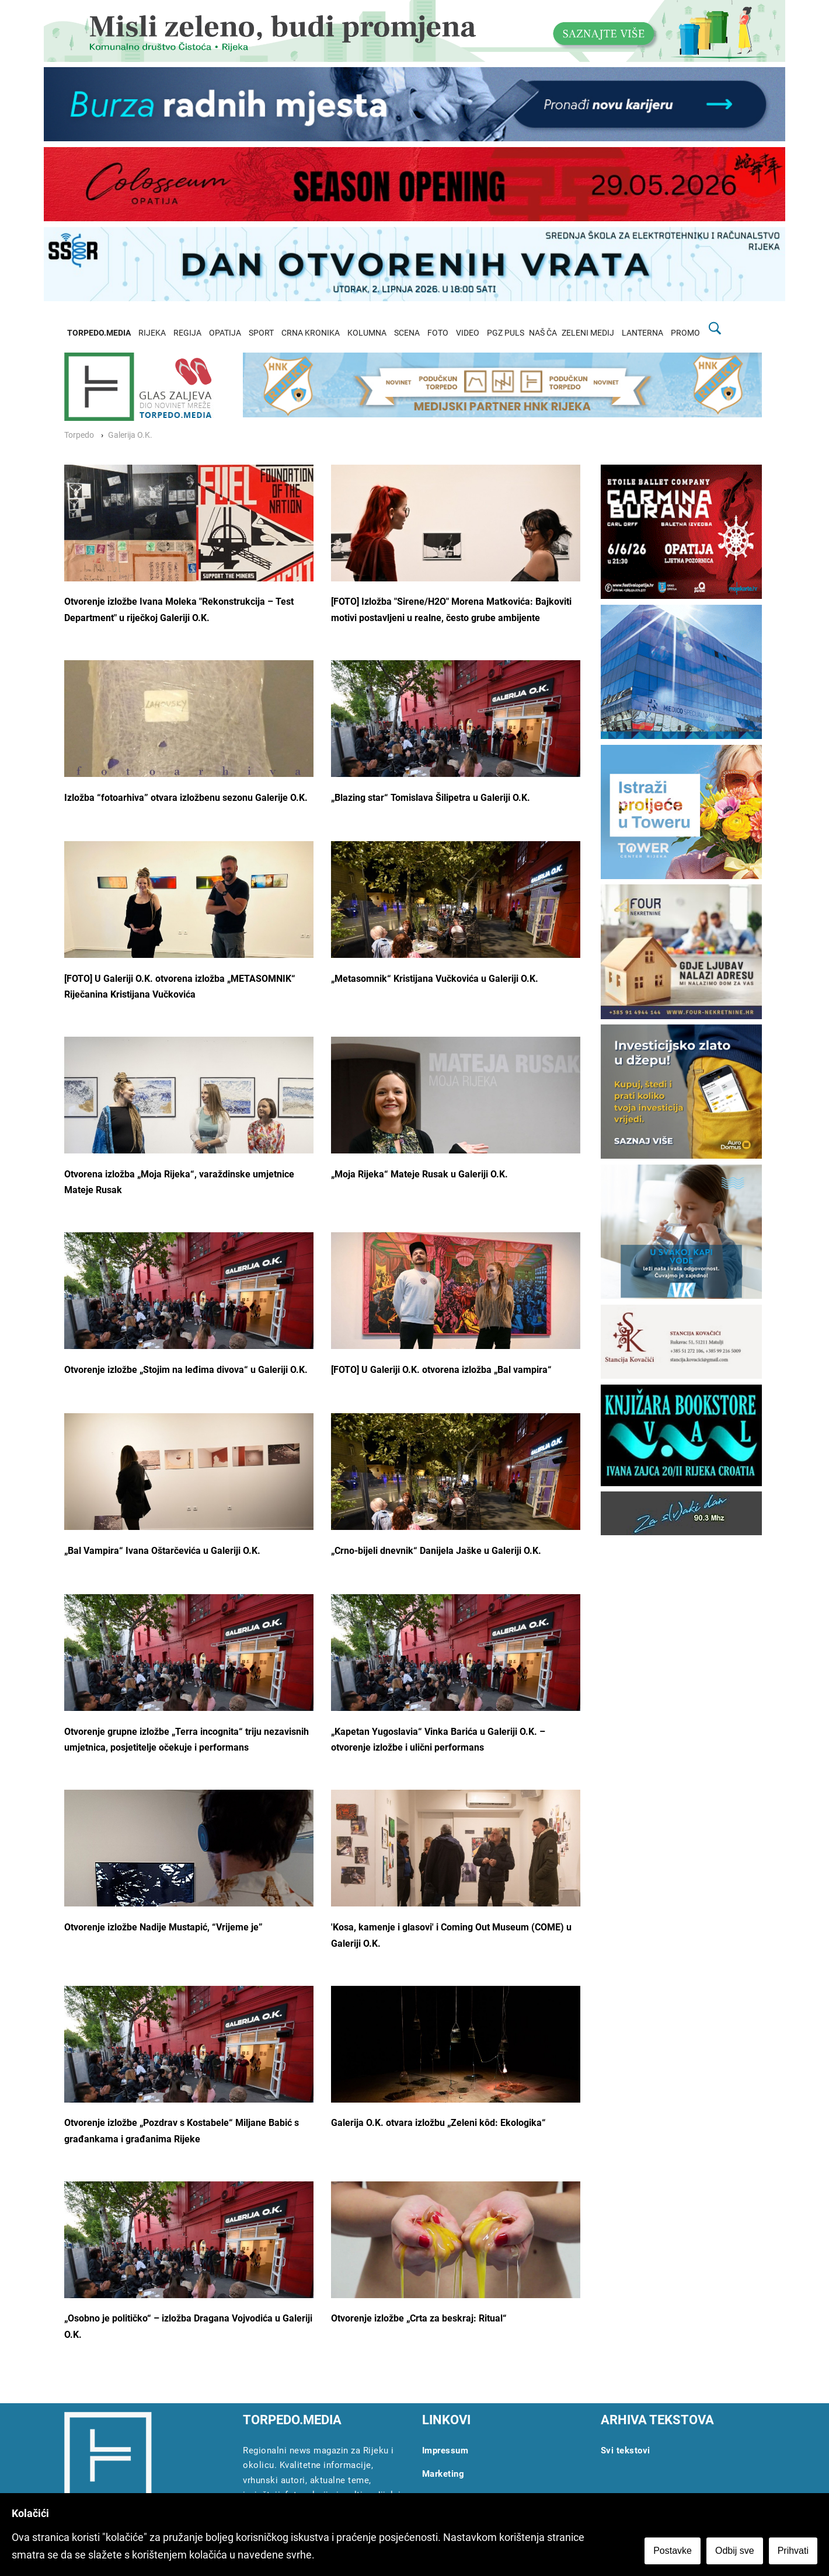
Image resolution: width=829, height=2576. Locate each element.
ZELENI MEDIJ (588, 333)
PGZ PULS (505, 333)
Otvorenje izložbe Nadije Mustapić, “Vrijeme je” (163, 1927)
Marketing (443, 2474)
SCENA (407, 333)
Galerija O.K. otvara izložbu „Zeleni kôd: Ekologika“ (438, 2122)
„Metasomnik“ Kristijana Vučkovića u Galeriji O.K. (434, 978)
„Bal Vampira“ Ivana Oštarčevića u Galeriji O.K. (162, 1550)
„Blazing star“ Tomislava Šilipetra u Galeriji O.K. (430, 797)
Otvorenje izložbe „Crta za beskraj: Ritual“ (419, 2318)
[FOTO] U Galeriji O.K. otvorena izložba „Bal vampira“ (441, 1369)
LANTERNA (642, 333)
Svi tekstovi (625, 2450)
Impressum (445, 2450)
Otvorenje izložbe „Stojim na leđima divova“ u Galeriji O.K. (186, 1369)
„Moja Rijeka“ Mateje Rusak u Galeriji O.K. (419, 1174)
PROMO (685, 333)
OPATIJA (225, 333)
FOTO (437, 333)
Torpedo (79, 435)
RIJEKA (152, 333)
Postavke (672, 2551)
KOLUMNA (366, 333)
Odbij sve (734, 2551)
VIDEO (467, 333)
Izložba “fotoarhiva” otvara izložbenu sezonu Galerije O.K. (186, 797)
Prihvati (793, 2551)
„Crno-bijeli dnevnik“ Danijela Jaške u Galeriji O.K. (436, 1550)
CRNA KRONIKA (310, 333)
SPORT (261, 333)
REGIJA (187, 333)
